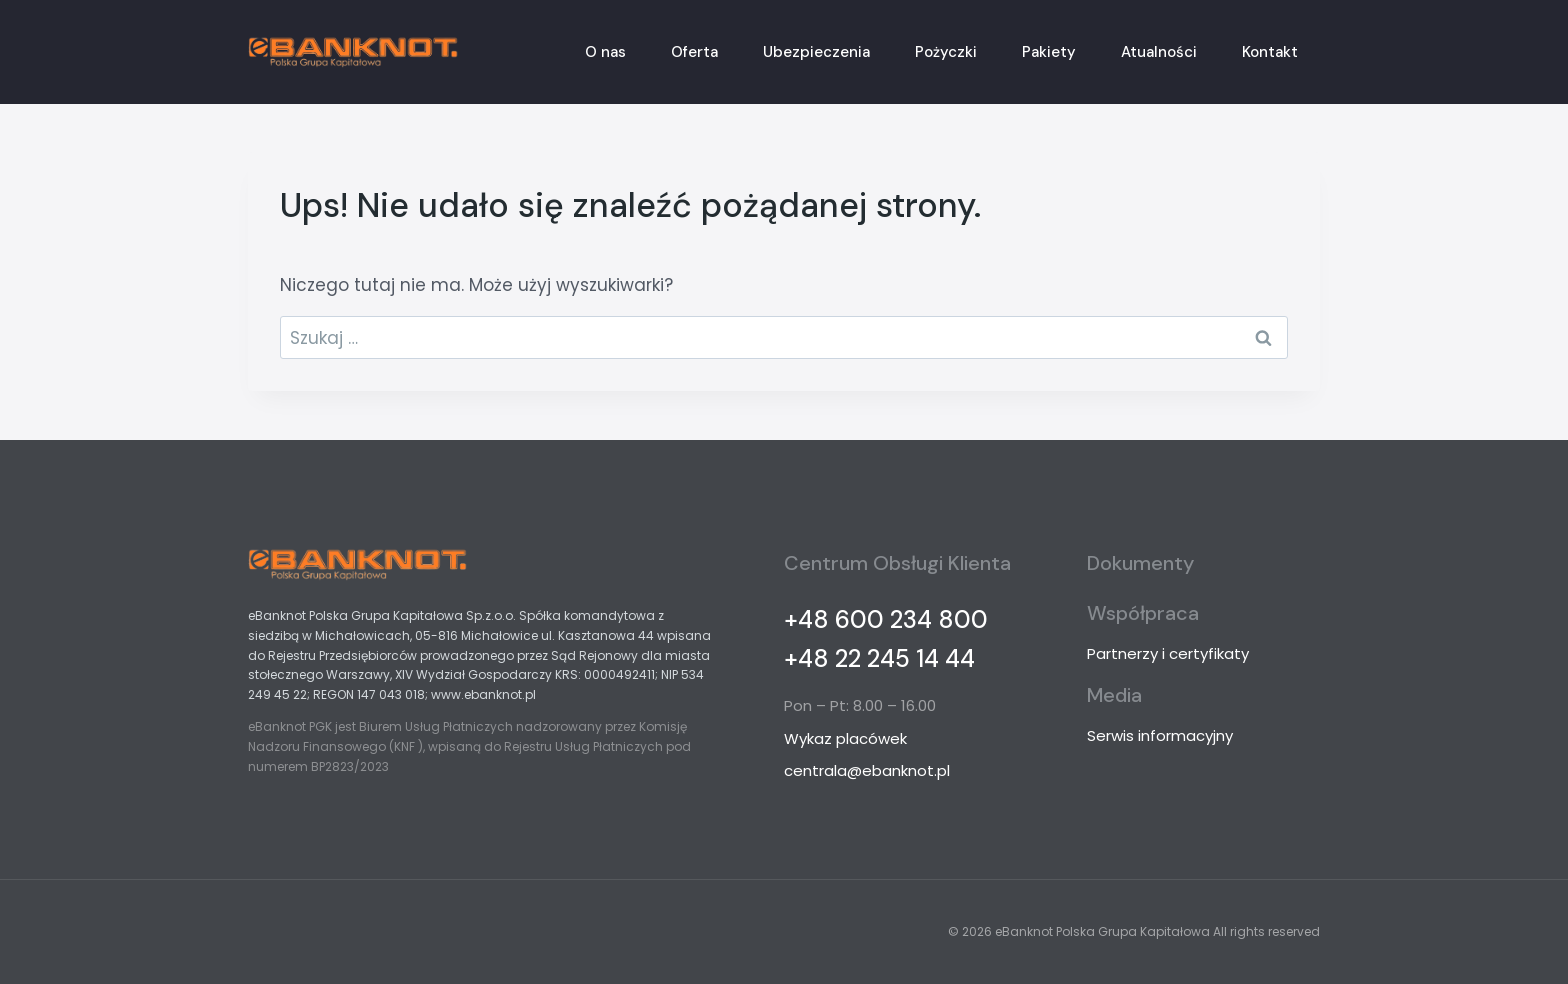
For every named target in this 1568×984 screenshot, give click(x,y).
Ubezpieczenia (816, 52)
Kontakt (1270, 52)
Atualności (1159, 52)
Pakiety (1049, 52)
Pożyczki (946, 52)
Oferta (694, 52)
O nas (605, 52)
